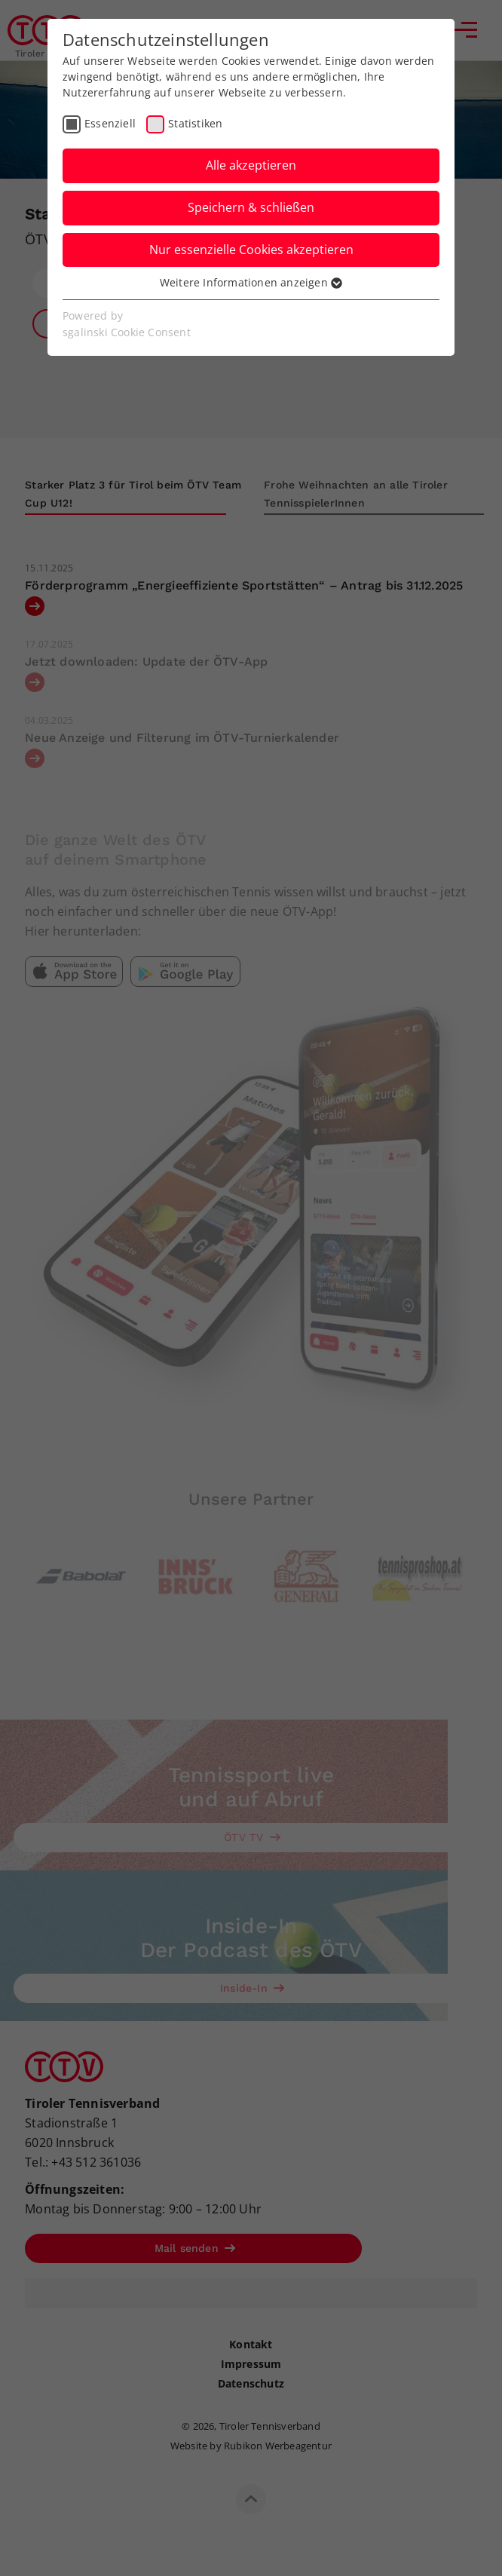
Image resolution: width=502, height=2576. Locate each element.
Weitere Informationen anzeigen (251, 282)
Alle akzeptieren (251, 165)
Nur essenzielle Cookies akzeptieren (251, 249)
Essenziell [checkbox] (110, 123)
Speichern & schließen (251, 207)
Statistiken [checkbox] (195, 123)
